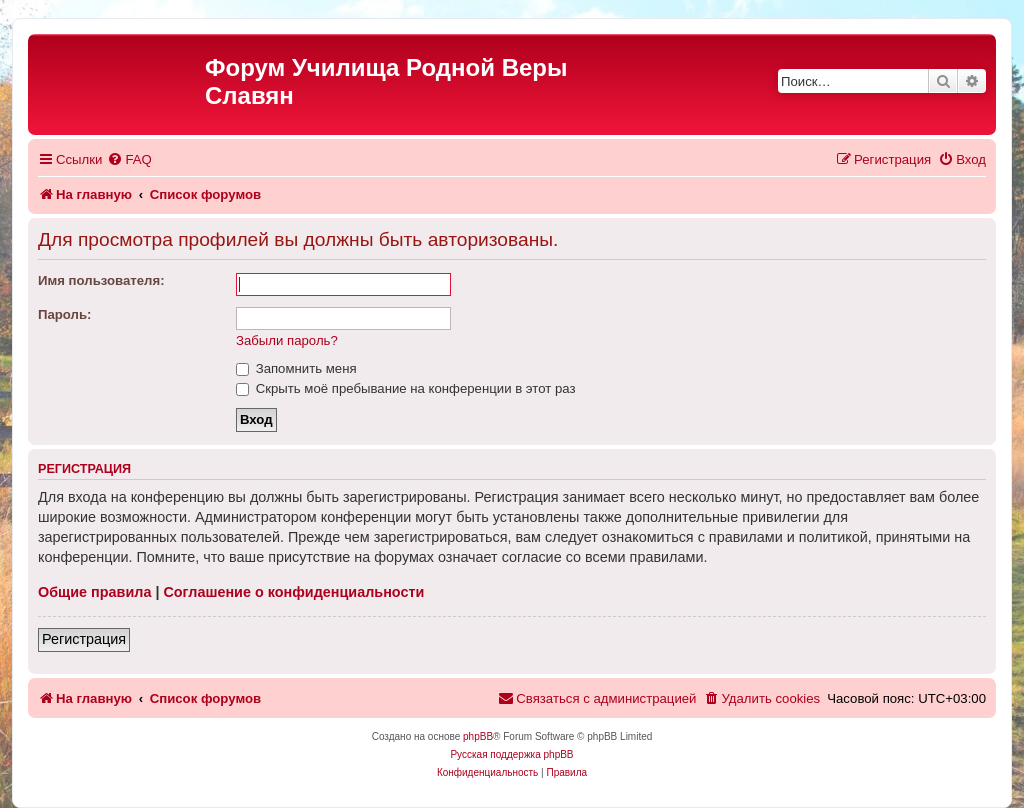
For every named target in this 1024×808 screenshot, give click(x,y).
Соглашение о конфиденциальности (293, 592)
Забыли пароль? (287, 340)
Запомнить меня (296, 368)
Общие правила (94, 592)
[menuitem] (129, 159)
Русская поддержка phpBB (511, 754)
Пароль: (64, 314)
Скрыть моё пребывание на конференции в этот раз (406, 388)
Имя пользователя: (101, 280)
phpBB (478, 736)
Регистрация (84, 639)
